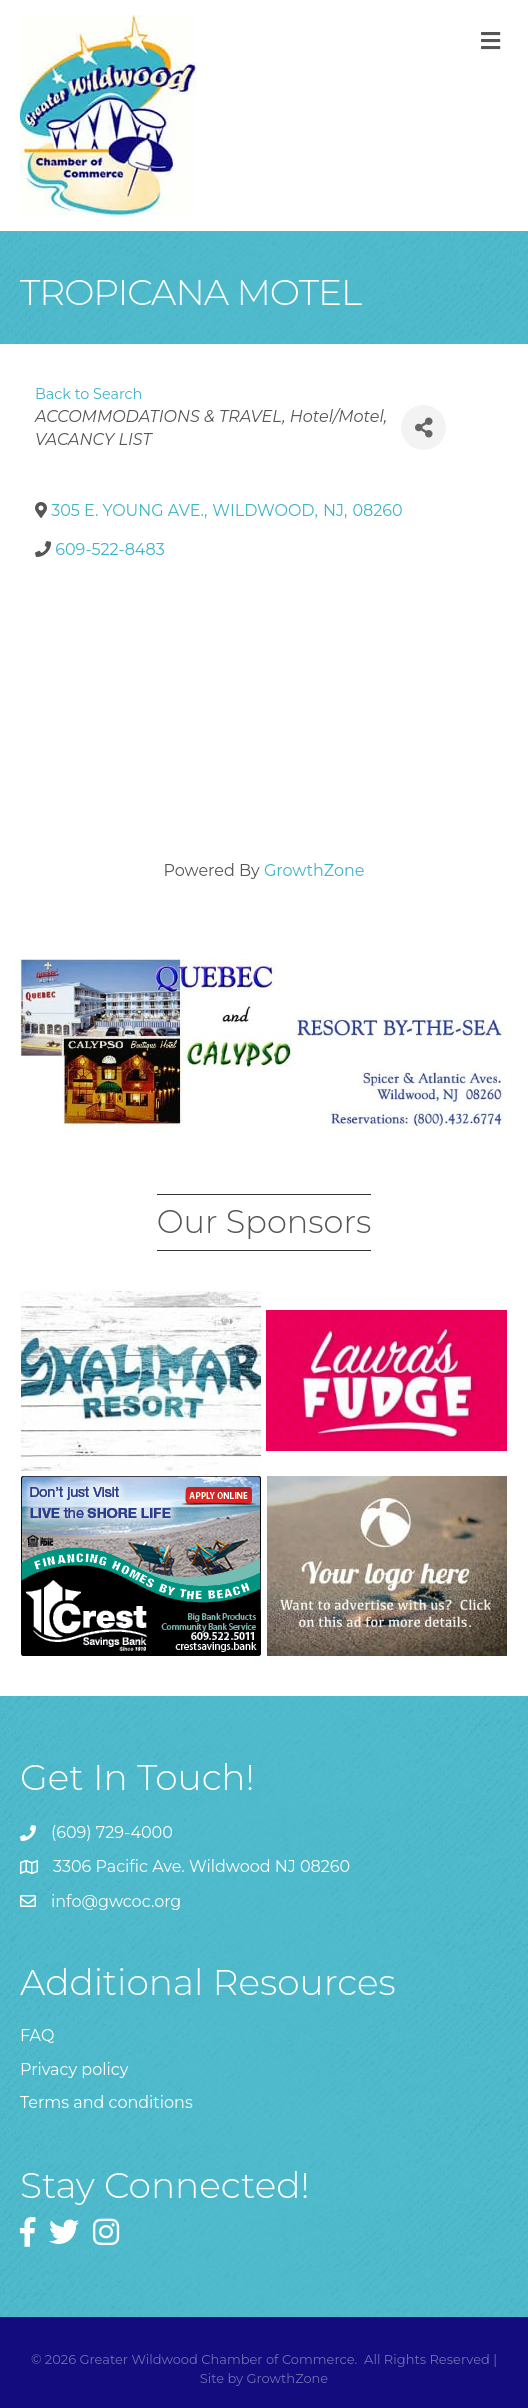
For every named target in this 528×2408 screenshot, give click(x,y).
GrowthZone (314, 870)
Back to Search (88, 394)
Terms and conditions (106, 2102)
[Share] (423, 427)
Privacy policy (74, 2069)
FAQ (37, 2035)
